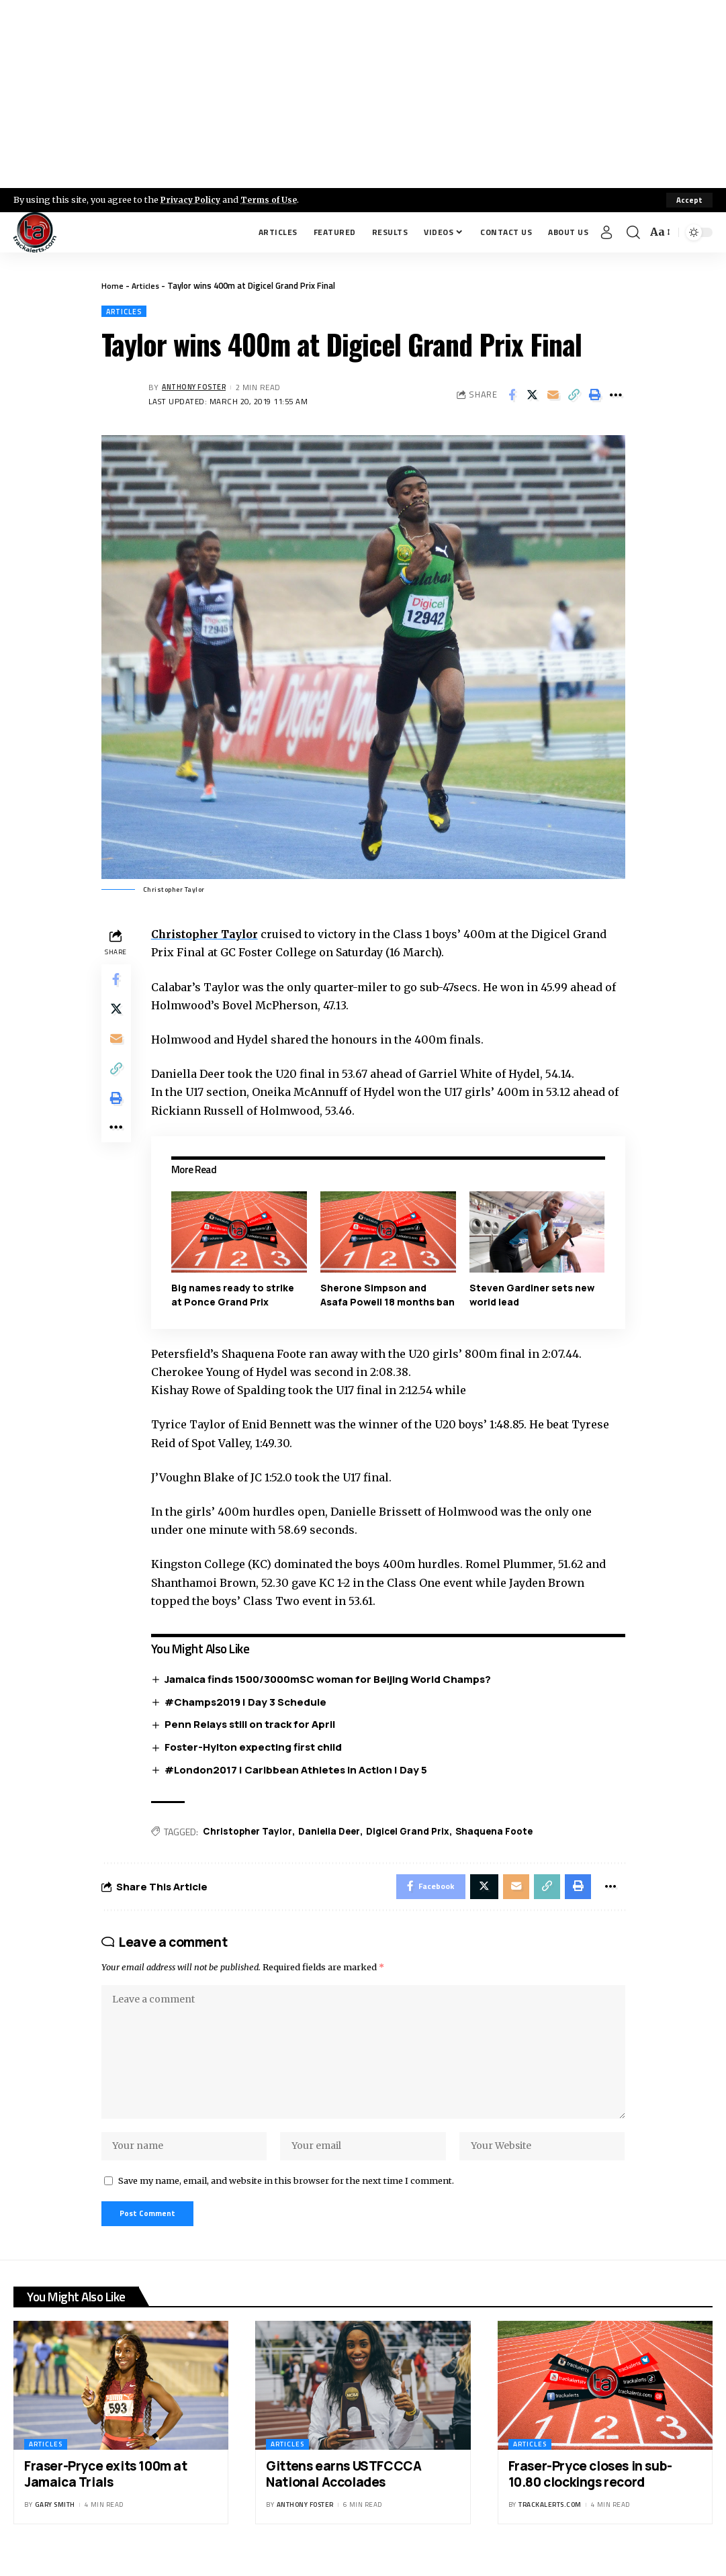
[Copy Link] (574, 395)
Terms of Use (273, 199)
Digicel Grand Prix (416, 1833)
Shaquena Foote (505, 1833)
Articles (147, 285)
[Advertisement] (363, 94)
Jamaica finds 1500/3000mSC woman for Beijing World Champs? (331, 1680)
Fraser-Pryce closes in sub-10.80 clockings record (590, 2492)
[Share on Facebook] (511, 395)
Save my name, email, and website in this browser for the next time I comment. (286, 2196)
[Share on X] (532, 395)
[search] (633, 232)
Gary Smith (55, 2523)
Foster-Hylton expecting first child (256, 1748)
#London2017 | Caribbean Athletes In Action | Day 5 (299, 1771)
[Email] (553, 395)
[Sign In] (606, 232)
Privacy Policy (192, 199)
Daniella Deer (335, 1833)
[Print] (595, 395)
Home (112, 285)
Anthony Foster (197, 388)
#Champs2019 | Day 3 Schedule (249, 1703)
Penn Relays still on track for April (253, 1725)
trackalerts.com (550, 2523)
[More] (615, 395)
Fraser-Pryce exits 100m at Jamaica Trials (105, 2492)
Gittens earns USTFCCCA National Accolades (343, 2492)
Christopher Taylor (209, 935)
